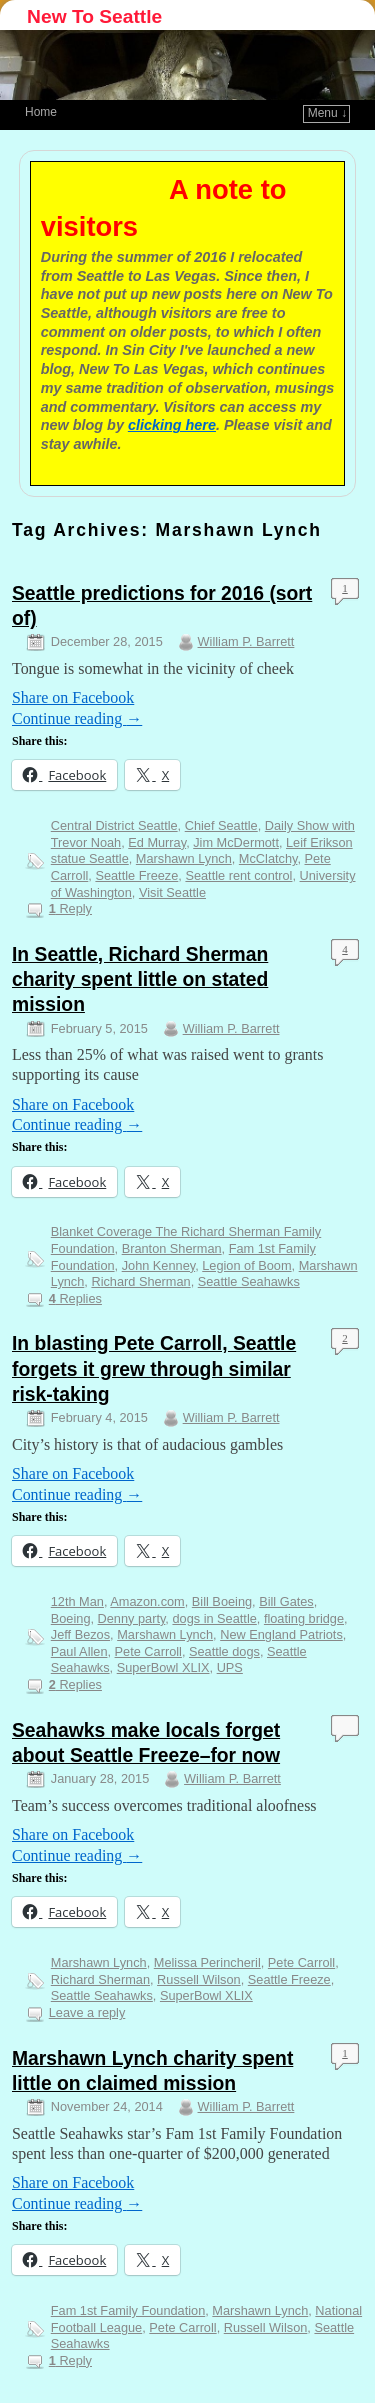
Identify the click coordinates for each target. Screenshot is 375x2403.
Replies (75, 1298)
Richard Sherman (140, 1281)
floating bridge (304, 1618)
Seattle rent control (238, 875)
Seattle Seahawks (249, 1281)
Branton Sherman (172, 1248)
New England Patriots (281, 1634)
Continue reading (77, 718)
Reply (70, 908)
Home (41, 112)
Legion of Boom (246, 1265)
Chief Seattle (221, 825)
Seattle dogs (224, 1651)
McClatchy (268, 858)
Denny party (132, 1618)
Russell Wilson (199, 1979)
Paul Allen (79, 1651)
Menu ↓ (327, 113)
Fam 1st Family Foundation (128, 2310)
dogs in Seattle (214, 1618)
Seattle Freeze (136, 875)
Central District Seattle (114, 825)
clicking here (172, 425)
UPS (230, 1667)
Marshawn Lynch (184, 858)
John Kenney (159, 1265)
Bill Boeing (222, 1601)
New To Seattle (94, 16)
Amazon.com (147, 1601)
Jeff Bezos (80, 1634)
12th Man (77, 1601)
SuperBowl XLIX (163, 1667)
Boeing (71, 1618)
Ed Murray (157, 842)
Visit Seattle (172, 892)
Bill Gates (286, 1601)
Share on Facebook (73, 697)
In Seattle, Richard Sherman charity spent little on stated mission (140, 979)
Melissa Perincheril (207, 1962)
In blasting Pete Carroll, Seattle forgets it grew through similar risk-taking (154, 1368)
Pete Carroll (148, 1651)
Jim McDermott (236, 842)
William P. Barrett (246, 641)
